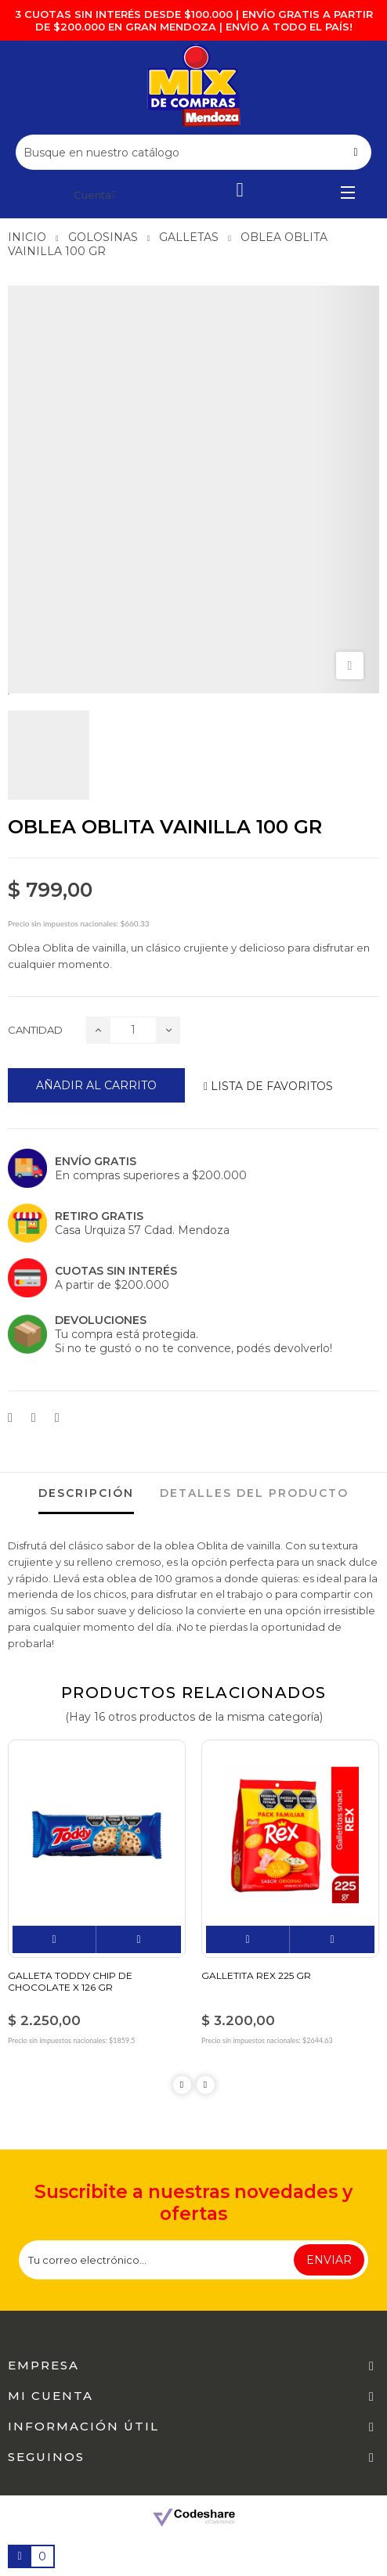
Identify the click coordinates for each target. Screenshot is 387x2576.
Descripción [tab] (86, 1493)
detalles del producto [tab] (254, 1493)
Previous (182, 2085)
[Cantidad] (133, 1030)
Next (205, 2085)
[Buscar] (193, 152)
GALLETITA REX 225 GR (256, 1975)
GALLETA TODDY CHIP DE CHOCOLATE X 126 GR (70, 1981)
